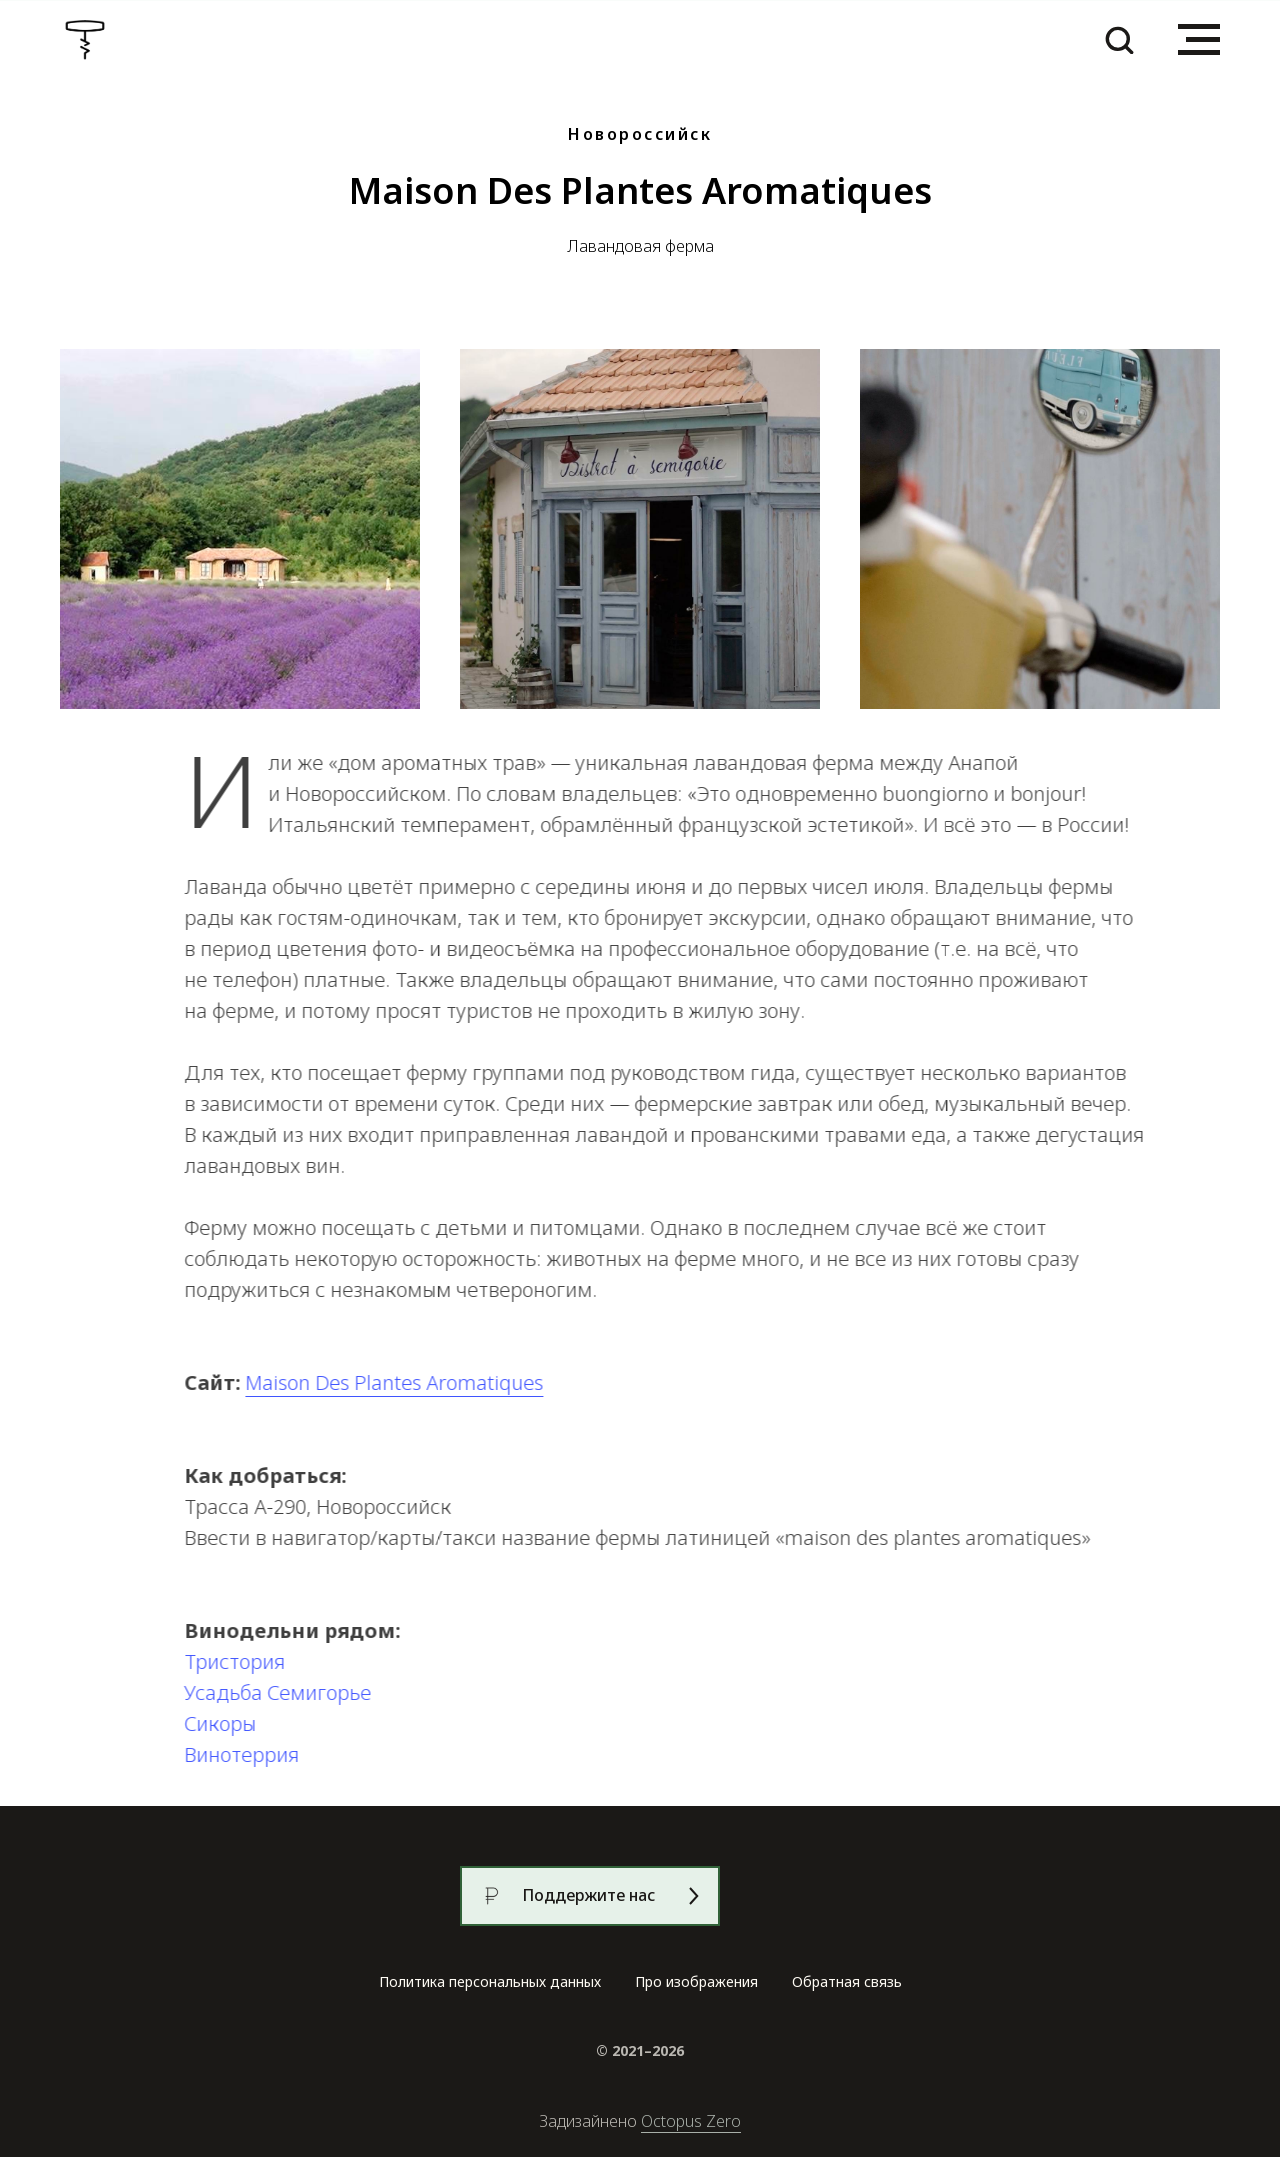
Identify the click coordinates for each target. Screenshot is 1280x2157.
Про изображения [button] (696, 1981)
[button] (1119, 39)
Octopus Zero (691, 2121)
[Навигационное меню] (1199, 40)
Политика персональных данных (490, 1981)
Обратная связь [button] (847, 1981)
